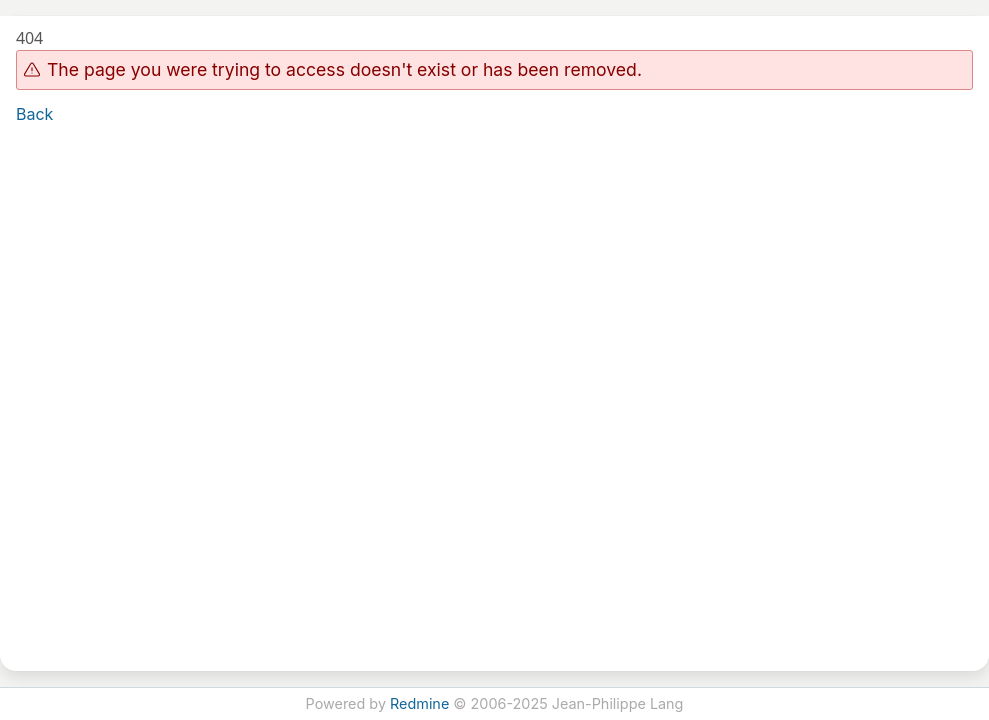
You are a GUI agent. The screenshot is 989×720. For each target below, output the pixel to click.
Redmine (419, 703)
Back (34, 114)
